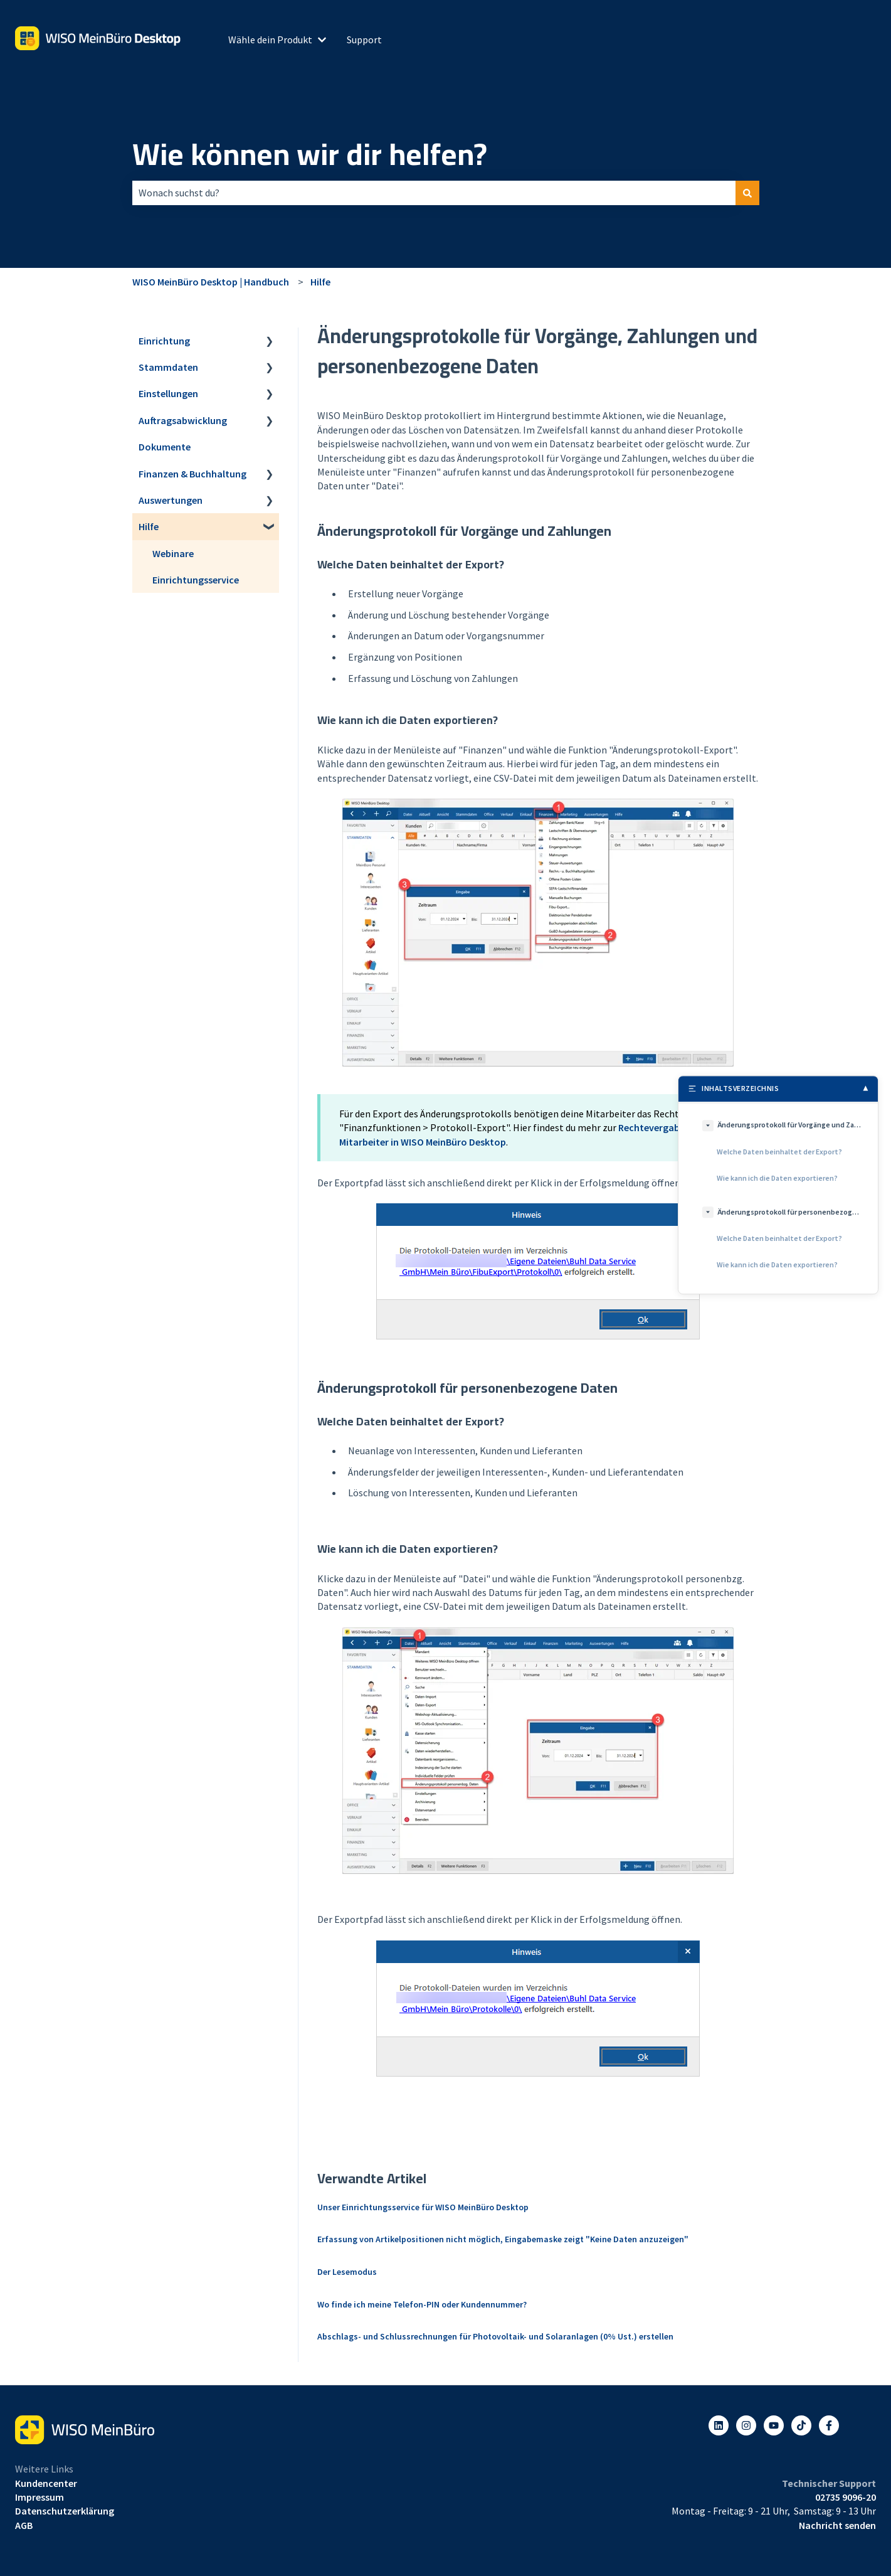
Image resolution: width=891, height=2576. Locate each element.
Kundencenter (46, 2483)
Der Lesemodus (347, 2271)
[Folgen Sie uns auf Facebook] (829, 2425)
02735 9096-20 (845, 2497)
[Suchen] (747, 193)
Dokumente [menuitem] (165, 446)
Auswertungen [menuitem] (171, 500)
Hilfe (320, 281)
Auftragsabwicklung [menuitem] (183, 420)
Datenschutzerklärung (64, 2510)
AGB (24, 2525)
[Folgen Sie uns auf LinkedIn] (719, 2425)
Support (364, 39)
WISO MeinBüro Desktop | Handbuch (210, 281)
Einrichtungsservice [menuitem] (195, 579)
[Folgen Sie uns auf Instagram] (746, 2425)
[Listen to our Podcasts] (801, 2425)
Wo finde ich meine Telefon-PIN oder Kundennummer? (422, 2304)
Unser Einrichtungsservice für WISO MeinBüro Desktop (423, 2207)
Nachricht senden (837, 2525)
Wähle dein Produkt (270, 39)
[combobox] (433, 193)
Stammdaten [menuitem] (168, 367)
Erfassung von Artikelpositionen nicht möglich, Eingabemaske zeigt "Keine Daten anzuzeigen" (502, 2239)
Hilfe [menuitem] (149, 526)
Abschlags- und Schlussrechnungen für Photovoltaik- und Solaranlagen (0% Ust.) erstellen (495, 2336)
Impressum (39, 2497)
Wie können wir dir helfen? (309, 154)
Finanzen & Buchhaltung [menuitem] (192, 473)
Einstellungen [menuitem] (168, 393)
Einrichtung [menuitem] (164, 340)
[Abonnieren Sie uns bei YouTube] (774, 2425)
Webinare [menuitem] (173, 553)
